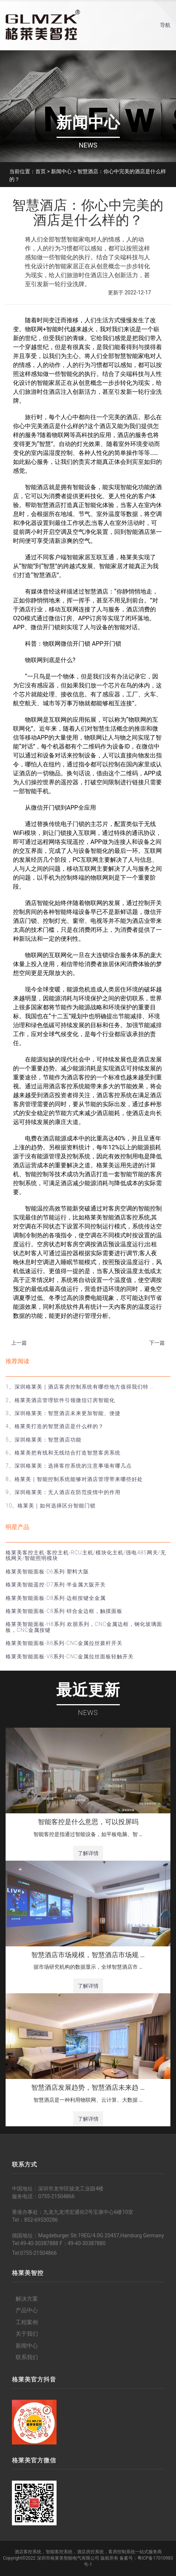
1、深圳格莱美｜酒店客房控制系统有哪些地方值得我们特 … (80, 1387)
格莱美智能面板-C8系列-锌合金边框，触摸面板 (64, 1611)
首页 (40, 171)
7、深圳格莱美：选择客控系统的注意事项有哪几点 (69, 1466)
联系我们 (27, 2357)
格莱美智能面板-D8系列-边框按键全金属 (56, 1598)
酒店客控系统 (28, 2551)
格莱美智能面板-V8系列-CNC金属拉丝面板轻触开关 (70, 1656)
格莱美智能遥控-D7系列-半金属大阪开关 (56, 1585)
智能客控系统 (59, 2551)
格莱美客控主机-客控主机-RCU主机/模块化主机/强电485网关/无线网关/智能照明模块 (86, 1555)
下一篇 (157, 1343)
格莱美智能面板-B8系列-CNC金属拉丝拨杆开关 (64, 1643)
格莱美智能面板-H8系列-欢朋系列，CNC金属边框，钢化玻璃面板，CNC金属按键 (84, 1627)
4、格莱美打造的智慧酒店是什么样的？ (55, 1426)
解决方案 (27, 2298)
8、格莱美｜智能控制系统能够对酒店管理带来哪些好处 (74, 1479)
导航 (165, 25)
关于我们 (27, 2333)
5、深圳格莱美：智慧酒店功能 (43, 1440)
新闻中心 (61, 171)
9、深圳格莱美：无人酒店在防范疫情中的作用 (63, 1492)
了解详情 (88, 1853)
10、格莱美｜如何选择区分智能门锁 (51, 1506)
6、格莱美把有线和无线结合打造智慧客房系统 (63, 1453)
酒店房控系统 (90, 2551)
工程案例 (27, 2322)
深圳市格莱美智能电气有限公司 (68, 2558)
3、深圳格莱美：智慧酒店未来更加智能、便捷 (63, 1413)
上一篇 (19, 1343)
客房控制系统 (121, 2551)
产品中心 (27, 2310)
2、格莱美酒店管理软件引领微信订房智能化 (60, 1400)
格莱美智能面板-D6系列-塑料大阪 (47, 1572)
